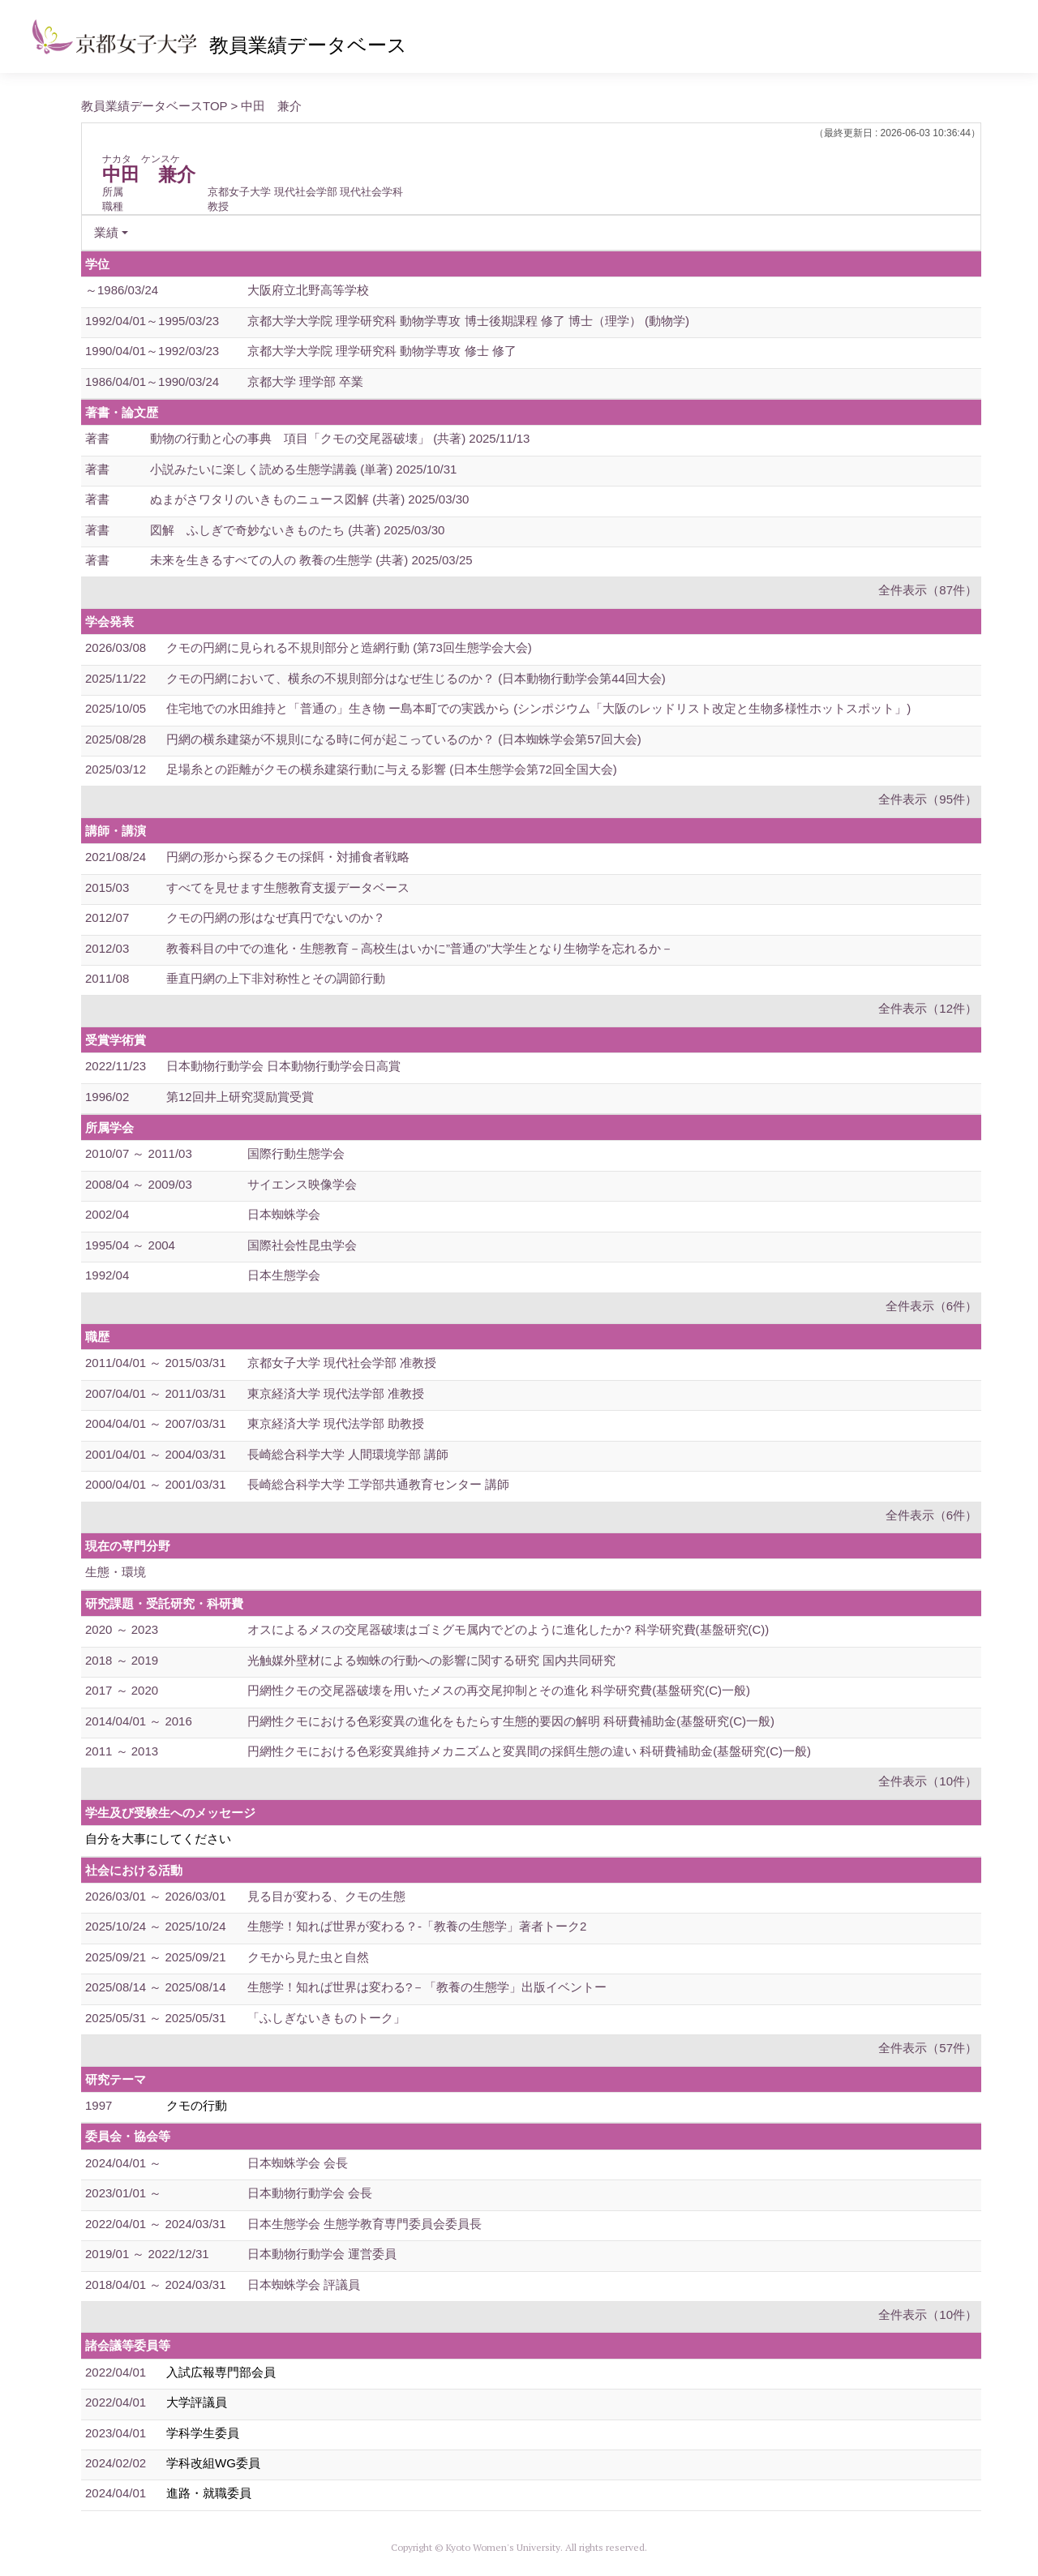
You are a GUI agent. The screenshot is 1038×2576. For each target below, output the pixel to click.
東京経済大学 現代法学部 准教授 (335, 1393)
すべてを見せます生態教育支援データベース (288, 887)
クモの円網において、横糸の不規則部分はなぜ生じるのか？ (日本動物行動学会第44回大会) (416, 678)
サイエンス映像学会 (302, 1184)
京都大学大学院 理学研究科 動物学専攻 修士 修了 (382, 351)
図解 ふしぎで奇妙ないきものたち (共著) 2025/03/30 (297, 530)
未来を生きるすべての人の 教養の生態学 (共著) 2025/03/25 (311, 560)
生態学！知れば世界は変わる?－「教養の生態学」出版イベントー (427, 1987)
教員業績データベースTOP (154, 106)
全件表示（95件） (927, 799)
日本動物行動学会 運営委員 (322, 2254)
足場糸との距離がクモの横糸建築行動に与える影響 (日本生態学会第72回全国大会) (391, 769)
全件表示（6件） (931, 1306)
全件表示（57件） (927, 2048)
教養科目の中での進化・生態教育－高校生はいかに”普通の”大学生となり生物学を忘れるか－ (419, 948)
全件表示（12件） (927, 1008)
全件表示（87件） (927, 590)
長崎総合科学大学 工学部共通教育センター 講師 (378, 1484)
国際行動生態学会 (296, 1153)
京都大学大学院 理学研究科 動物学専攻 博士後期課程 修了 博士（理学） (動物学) (468, 321)
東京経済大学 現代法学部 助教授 (335, 1423)
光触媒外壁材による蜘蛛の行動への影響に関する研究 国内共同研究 (431, 1660)
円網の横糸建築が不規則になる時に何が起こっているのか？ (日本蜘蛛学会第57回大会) (403, 739)
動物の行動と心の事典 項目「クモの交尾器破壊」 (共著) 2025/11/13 (340, 438)
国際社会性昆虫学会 (302, 1245)
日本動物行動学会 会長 (309, 2193)
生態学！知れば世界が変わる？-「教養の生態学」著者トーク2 (416, 1926)
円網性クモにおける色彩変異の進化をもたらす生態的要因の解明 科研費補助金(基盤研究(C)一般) (510, 1721)
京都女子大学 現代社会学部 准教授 (341, 1362)
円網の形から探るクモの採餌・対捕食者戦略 (288, 857)
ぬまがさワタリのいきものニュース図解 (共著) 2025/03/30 (309, 499)
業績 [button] (106, 232)
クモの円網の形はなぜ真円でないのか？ (275, 917)
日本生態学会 (283, 1275)
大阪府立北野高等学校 (308, 290)
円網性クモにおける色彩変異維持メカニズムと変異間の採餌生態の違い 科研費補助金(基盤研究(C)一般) (529, 1751)
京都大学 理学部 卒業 (305, 381)
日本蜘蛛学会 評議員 (303, 2284)
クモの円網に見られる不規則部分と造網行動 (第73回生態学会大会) (349, 647)
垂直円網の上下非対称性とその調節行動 (275, 978)
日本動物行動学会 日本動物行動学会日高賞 (283, 1066)
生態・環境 (115, 1572)
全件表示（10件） (927, 1781)
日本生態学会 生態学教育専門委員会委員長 (364, 2224)
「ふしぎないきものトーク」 (326, 2018)
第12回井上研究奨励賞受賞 (240, 1097)
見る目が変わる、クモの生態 (326, 1896)
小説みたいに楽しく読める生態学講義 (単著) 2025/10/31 (303, 469)
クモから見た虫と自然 (308, 1957)
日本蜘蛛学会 (283, 1214)
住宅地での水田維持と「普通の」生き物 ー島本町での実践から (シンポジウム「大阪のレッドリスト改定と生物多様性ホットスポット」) (538, 708)
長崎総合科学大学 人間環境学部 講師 (347, 1454)
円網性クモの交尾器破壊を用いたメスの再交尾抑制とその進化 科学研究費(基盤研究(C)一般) (498, 1690)
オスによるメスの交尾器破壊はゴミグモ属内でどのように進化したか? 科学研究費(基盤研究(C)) (508, 1629)
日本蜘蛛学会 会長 (297, 2163)
